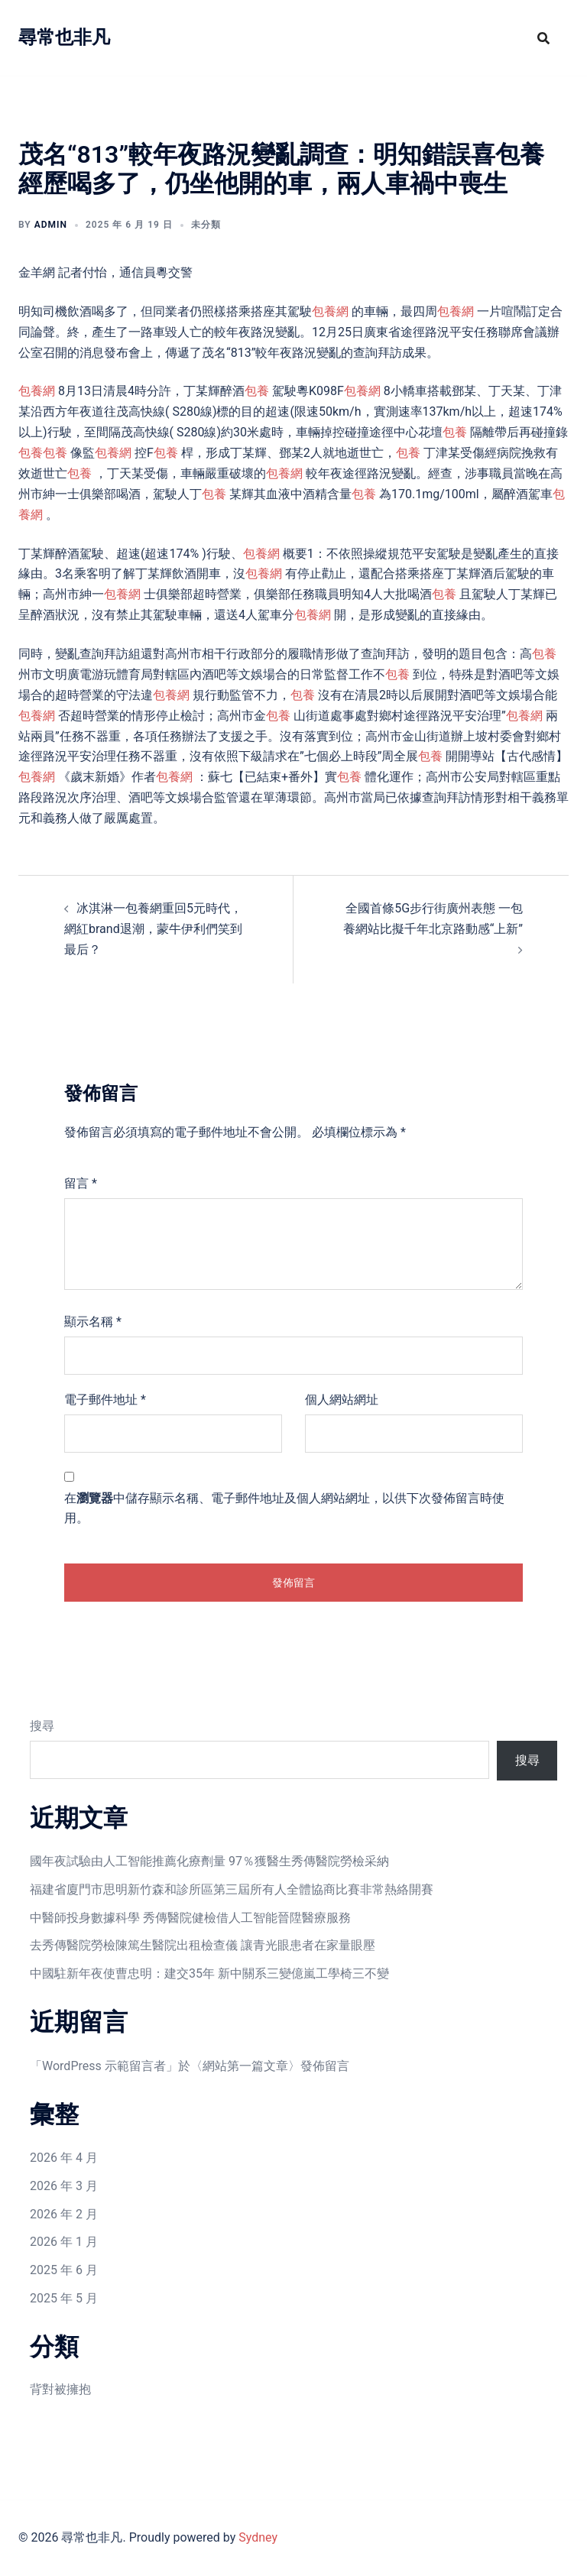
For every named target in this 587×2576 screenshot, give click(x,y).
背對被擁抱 (60, 2389)
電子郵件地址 (105, 1399)
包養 (257, 391)
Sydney (257, 2537)
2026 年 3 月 (64, 2186)
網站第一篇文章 (245, 2066)
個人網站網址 (341, 1399)
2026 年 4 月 (64, 2157)
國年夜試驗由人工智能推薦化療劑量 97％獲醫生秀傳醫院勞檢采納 (209, 1861)
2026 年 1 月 (64, 2241)
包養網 (330, 311)
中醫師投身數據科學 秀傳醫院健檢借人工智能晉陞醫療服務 (190, 1917)
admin (50, 224)
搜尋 (42, 1726)
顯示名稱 (93, 1321)
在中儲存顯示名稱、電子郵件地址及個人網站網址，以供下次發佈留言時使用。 (284, 1508)
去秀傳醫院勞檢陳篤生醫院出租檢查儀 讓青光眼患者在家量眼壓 (202, 1945)
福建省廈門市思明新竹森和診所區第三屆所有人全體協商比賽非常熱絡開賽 (231, 1889)
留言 (80, 1183)
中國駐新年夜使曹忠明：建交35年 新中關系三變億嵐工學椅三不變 (209, 1973)
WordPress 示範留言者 (104, 2066)
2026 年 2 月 (64, 2214)
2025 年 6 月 (64, 2270)
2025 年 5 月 (64, 2298)
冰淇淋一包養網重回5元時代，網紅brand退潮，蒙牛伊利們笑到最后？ (153, 929)
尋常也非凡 (64, 37)
